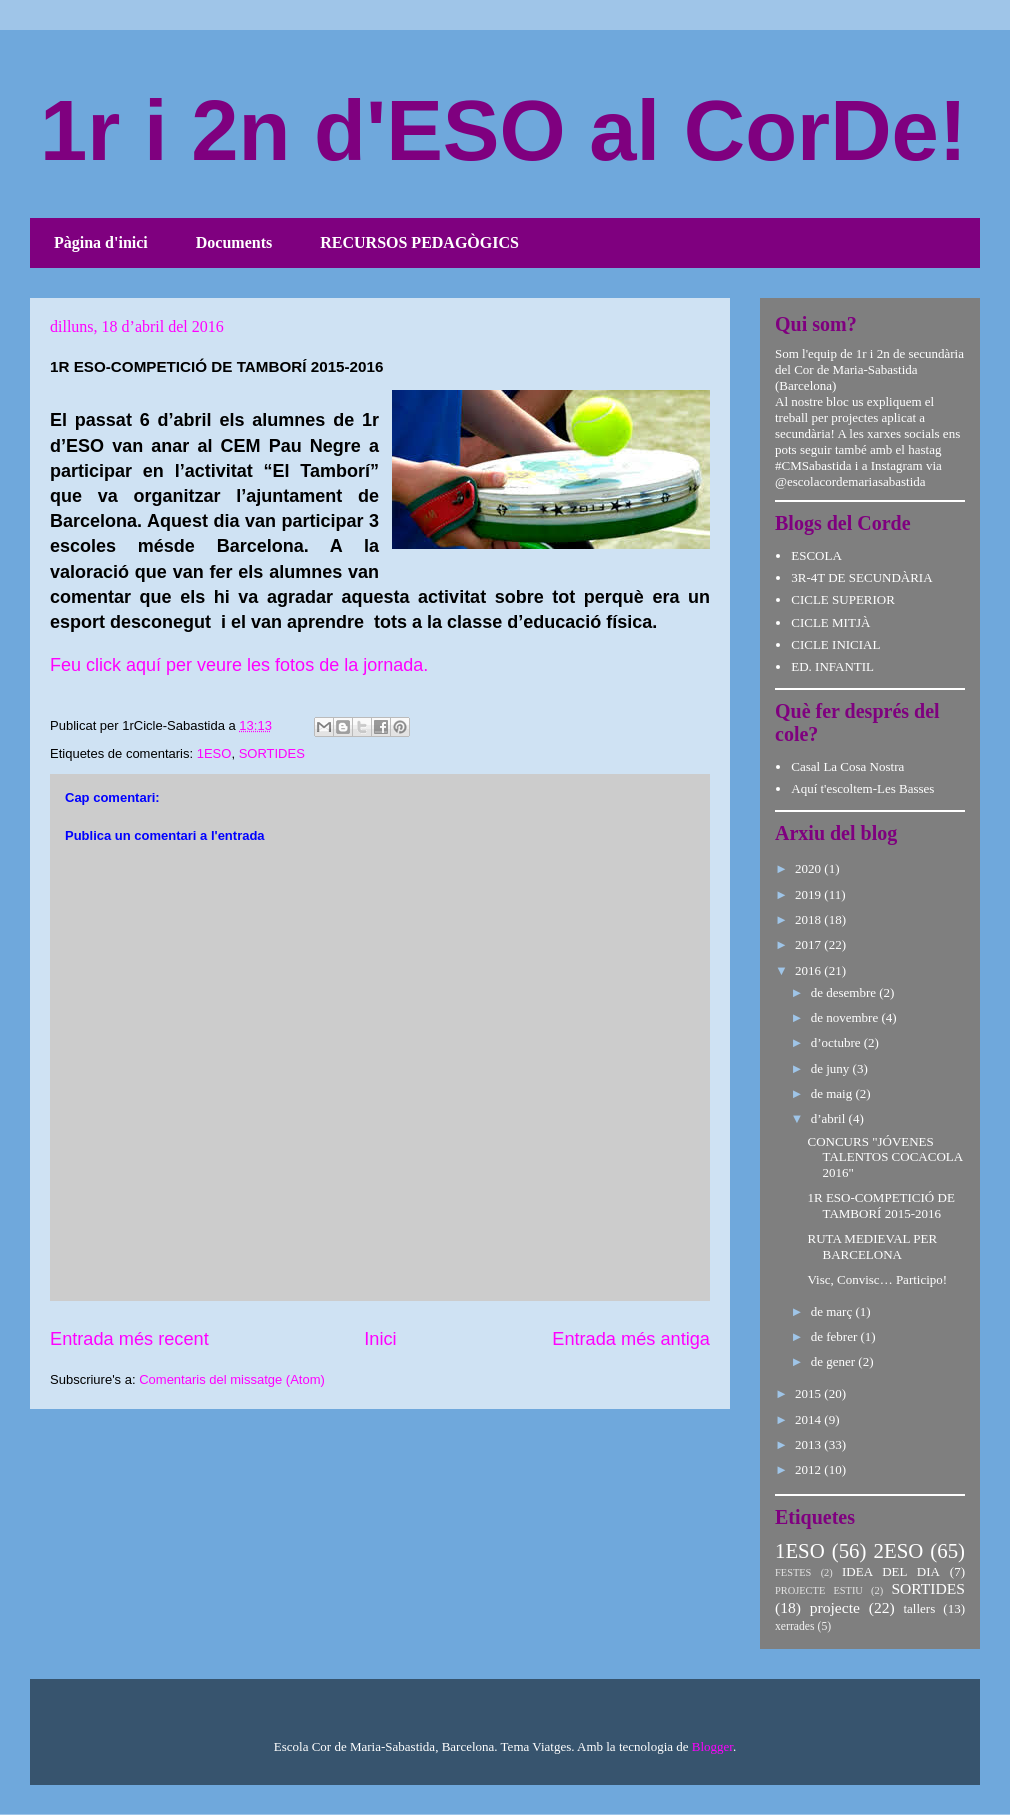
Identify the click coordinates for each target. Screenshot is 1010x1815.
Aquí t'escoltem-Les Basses (862, 788)
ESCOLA (816, 555)
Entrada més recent (129, 1339)
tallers (919, 1608)
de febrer (836, 1336)
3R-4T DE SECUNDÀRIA (861, 577)
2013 (809, 1444)
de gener (835, 1361)
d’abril (830, 1118)
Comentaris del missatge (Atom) (232, 1379)
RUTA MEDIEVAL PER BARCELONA (872, 1246)
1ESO (214, 753)
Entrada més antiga (631, 1339)
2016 (809, 970)
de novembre (846, 1017)
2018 (809, 919)
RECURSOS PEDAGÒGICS (419, 242)
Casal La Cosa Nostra (847, 766)
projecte (835, 1607)
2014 (809, 1419)
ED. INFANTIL (832, 666)
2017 (809, 944)
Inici (380, 1339)
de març (833, 1311)
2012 (809, 1469)
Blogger (712, 1746)
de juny (832, 1068)
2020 (809, 868)
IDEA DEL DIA (891, 1571)
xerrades (795, 1626)
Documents (234, 242)
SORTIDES (272, 753)
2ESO (899, 1550)
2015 (809, 1393)
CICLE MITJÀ (830, 622)
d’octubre (837, 1042)
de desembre (845, 992)
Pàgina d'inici (101, 242)
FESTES (793, 1572)
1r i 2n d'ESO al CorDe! (503, 130)
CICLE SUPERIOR (843, 599)
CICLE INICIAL (835, 644)
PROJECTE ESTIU (819, 1590)
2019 (809, 894)
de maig (833, 1093)
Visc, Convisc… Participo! (877, 1279)
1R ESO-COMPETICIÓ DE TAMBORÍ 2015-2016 (880, 1205)
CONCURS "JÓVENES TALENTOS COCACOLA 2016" (884, 1157)
